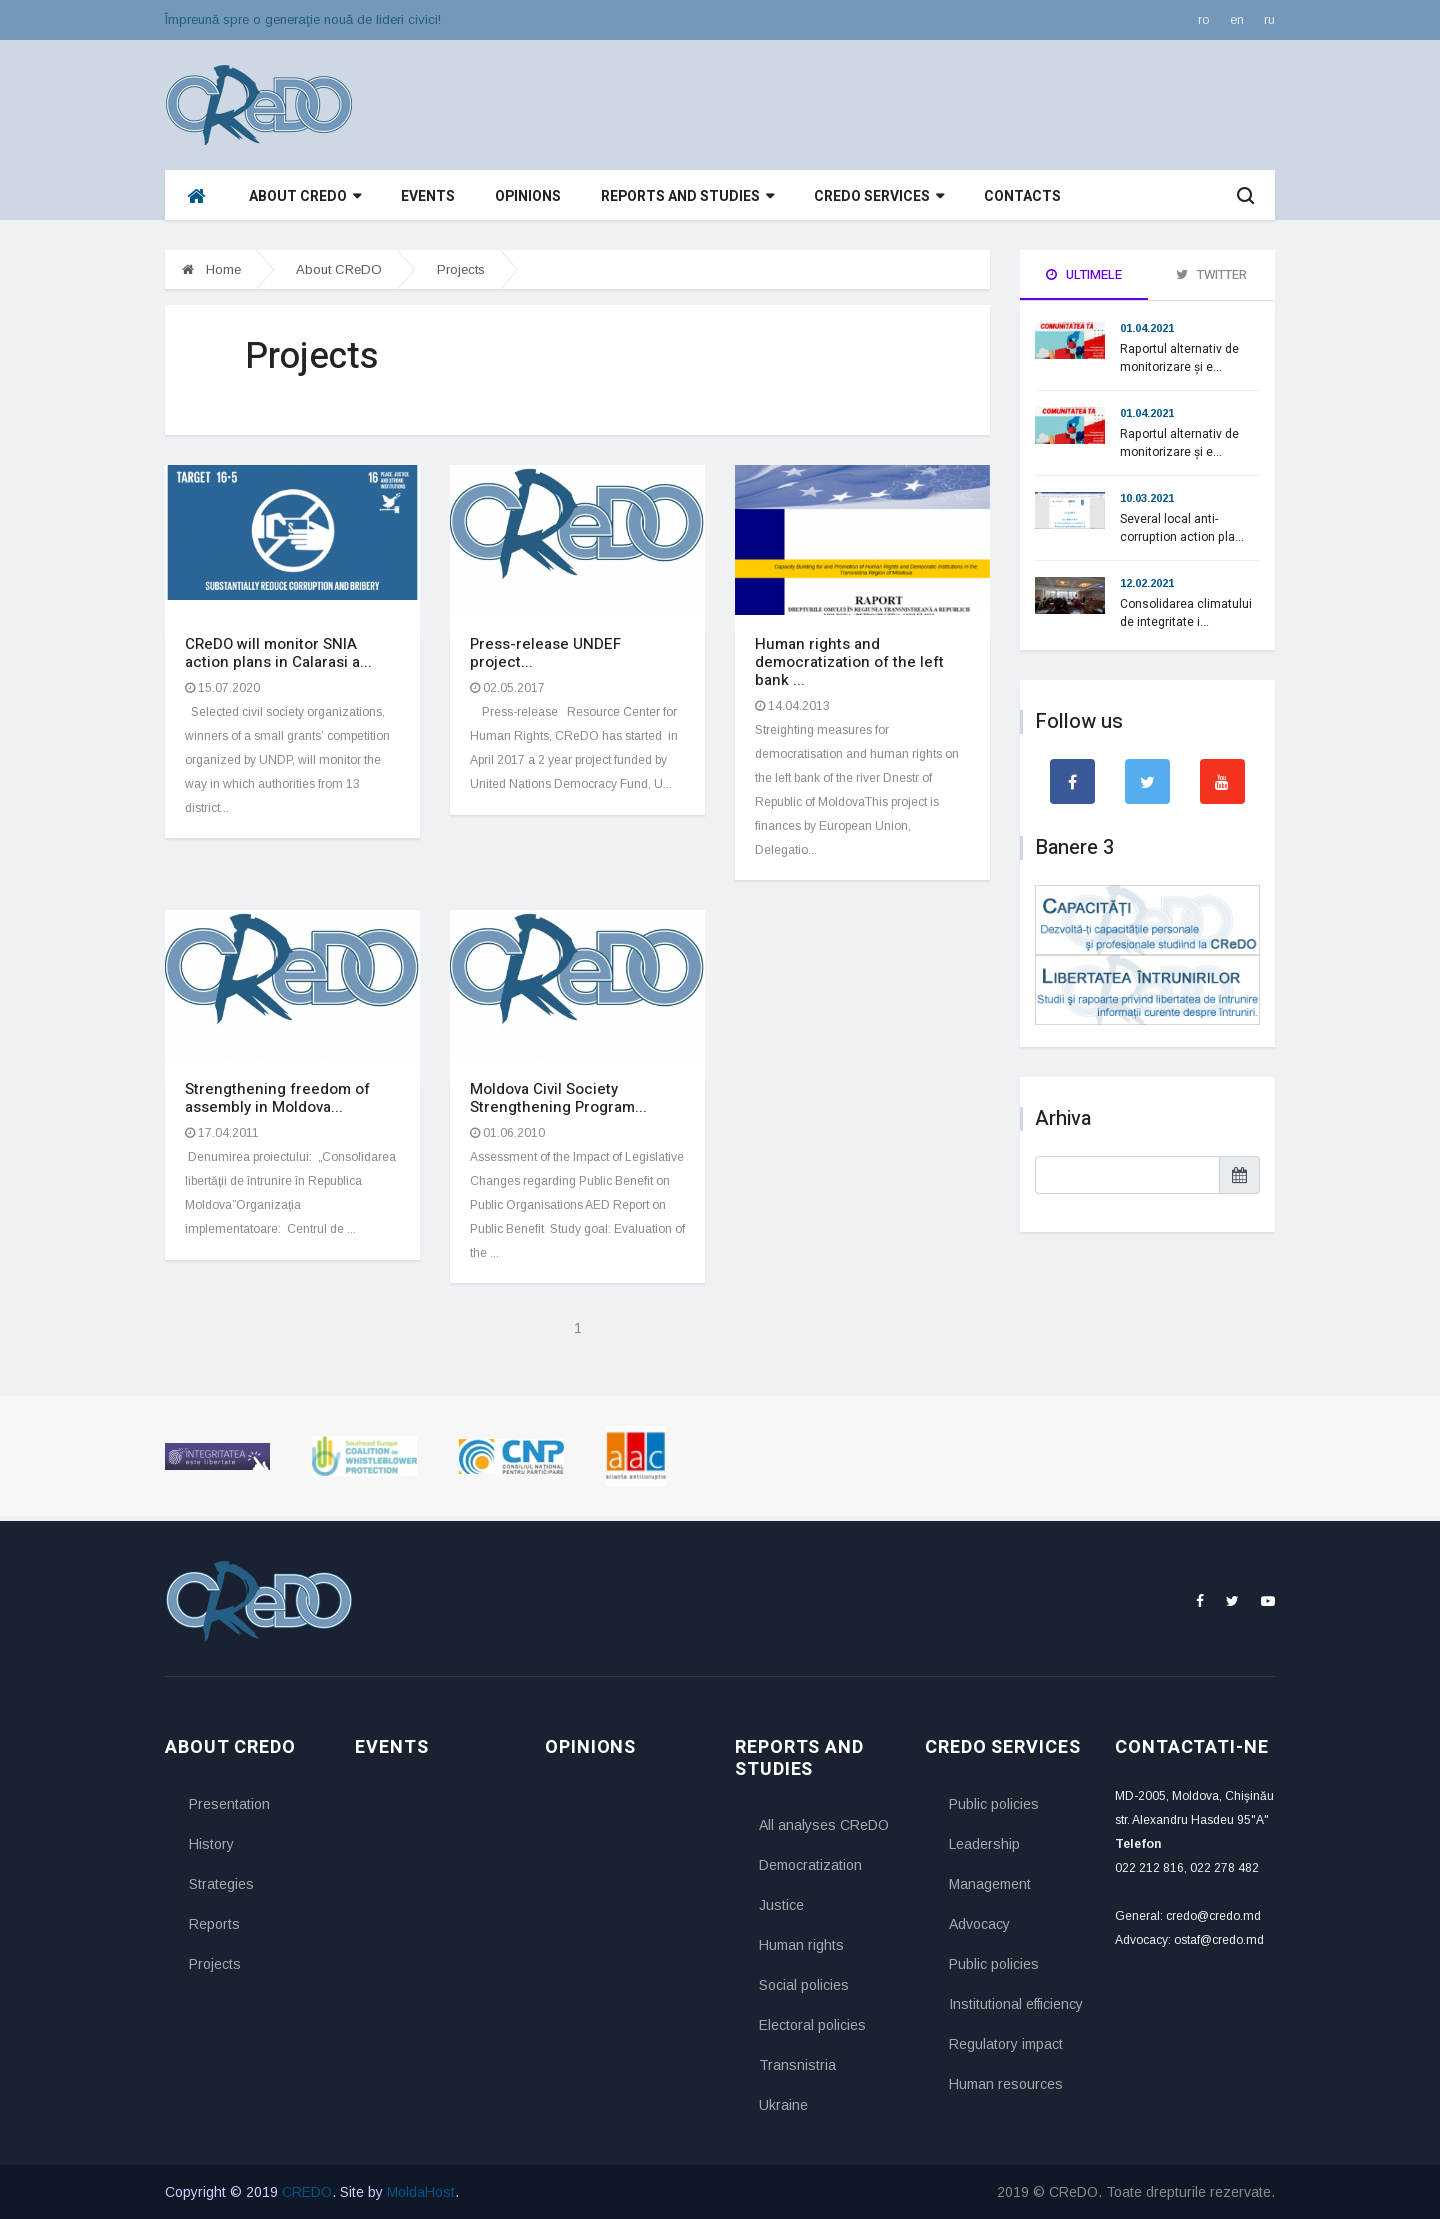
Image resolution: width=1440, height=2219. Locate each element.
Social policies (804, 1985)
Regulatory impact (1006, 2044)
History (211, 1844)
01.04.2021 (1147, 328)
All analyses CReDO (824, 1825)
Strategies (221, 1884)
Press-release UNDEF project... (545, 653)
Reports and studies (687, 196)
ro (1204, 19)
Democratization (810, 1865)
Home (211, 269)
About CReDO (305, 196)
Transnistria (797, 2065)
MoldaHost (421, 2192)
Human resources (1006, 2084)
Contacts (1022, 196)
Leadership (984, 1844)
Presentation (229, 1804)
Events (428, 196)
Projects (461, 269)
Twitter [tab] (1211, 274)
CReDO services (879, 196)
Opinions (528, 196)
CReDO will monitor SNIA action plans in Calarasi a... (278, 653)
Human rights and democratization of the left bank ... (849, 662)
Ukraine (783, 2105)
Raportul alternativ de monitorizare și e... (1179, 358)
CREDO (307, 2192)
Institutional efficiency (1016, 2004)
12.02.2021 (1147, 583)
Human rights (801, 1945)
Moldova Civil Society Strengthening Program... (558, 1098)
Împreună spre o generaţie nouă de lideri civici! (303, 19)
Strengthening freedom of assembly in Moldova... (277, 1098)
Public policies (994, 1804)
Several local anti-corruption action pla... (1182, 528)
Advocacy (979, 1924)
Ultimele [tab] (1084, 274)
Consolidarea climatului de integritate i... (1186, 613)
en (1237, 19)
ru (1269, 19)
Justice (781, 1905)
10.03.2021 (1147, 498)
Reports (214, 1924)
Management (990, 1884)
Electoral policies (812, 2025)
